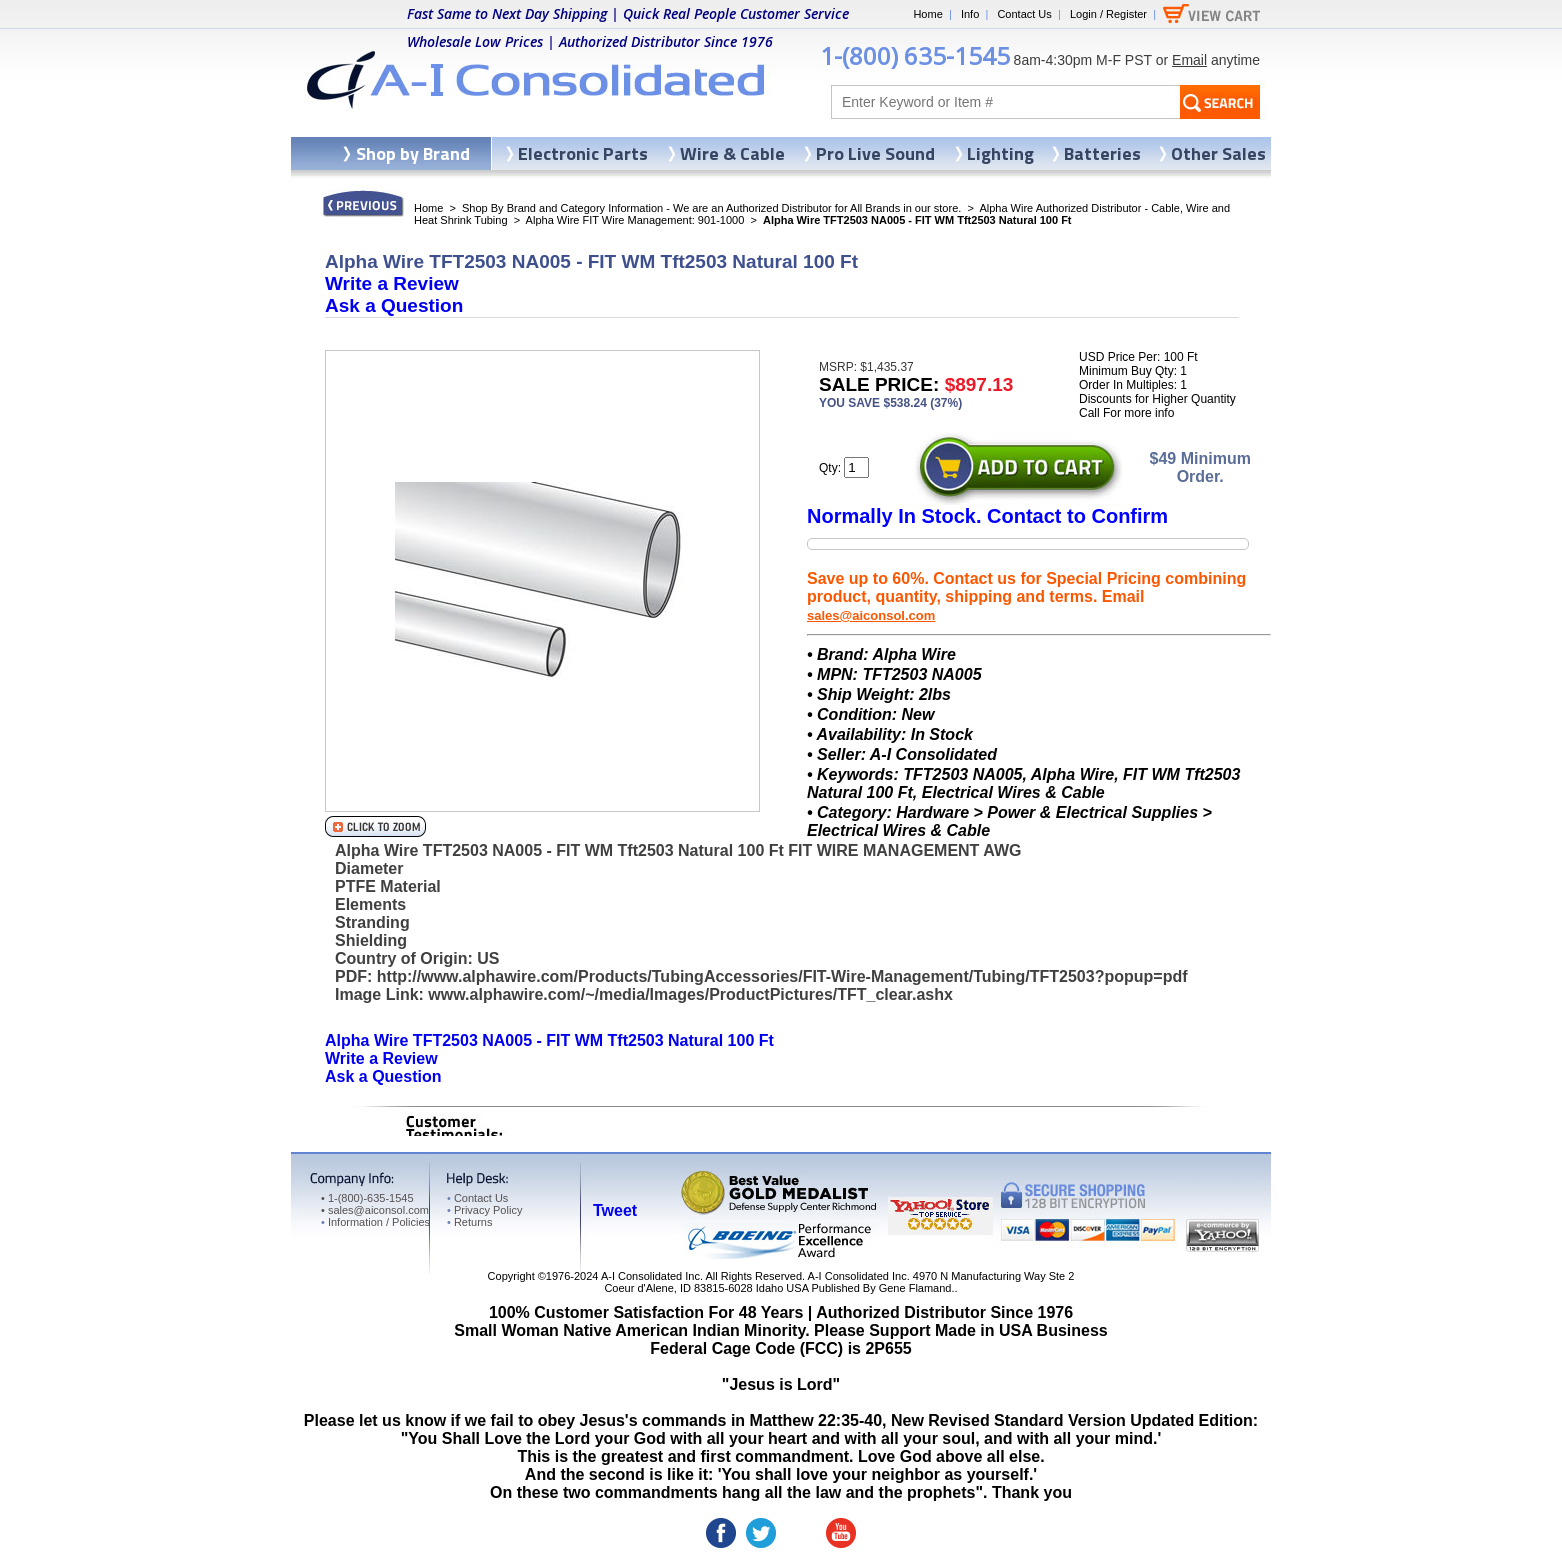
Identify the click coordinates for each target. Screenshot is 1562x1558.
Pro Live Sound (875, 153)
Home (927, 14)
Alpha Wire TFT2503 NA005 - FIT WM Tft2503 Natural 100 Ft (549, 1040)
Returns (469, 1222)
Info (970, 14)
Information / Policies (375, 1222)
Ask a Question (394, 305)
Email (1189, 60)
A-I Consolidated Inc (650, 1276)
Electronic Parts (583, 153)
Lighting (1000, 153)
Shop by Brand (413, 153)
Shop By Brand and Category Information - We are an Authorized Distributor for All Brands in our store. (711, 208)
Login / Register (1108, 14)
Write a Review (392, 283)
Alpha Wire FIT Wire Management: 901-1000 (635, 220)
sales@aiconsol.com (871, 615)
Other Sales (1218, 153)
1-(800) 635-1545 (915, 55)
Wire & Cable (732, 153)
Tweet (615, 1210)
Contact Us (1024, 14)
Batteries (1102, 153)
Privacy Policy (484, 1210)
